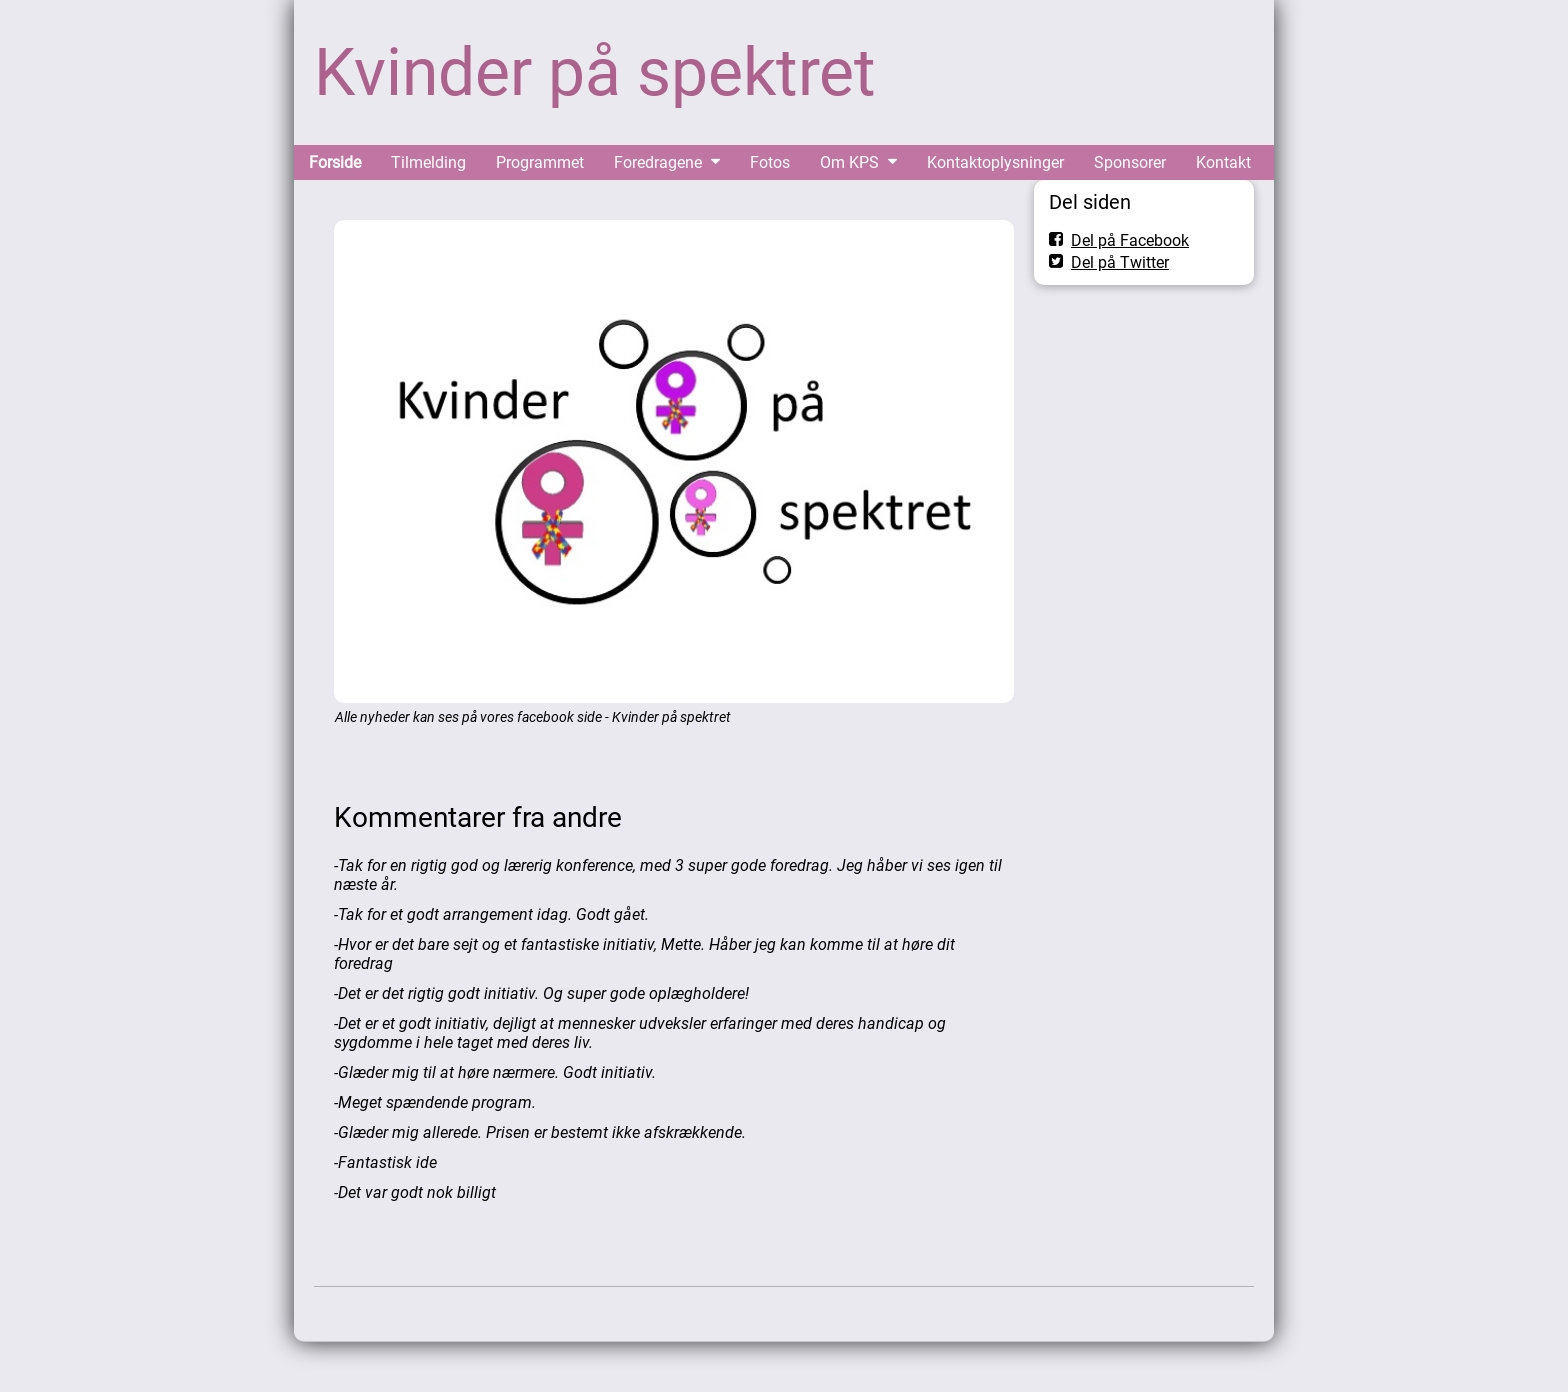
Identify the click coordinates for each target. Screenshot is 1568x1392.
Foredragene (658, 162)
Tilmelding (428, 162)
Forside (335, 162)
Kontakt (1223, 162)
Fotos (770, 162)
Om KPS (849, 162)
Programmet (540, 162)
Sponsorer (1130, 162)
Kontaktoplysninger (995, 162)
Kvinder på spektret (595, 72)
